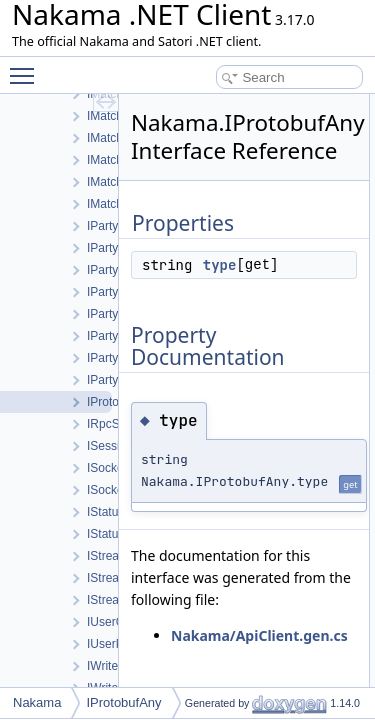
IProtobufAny (123, 702)
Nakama (37, 702)
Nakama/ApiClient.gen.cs (259, 635)
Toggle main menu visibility (27, 67)
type (220, 265)
